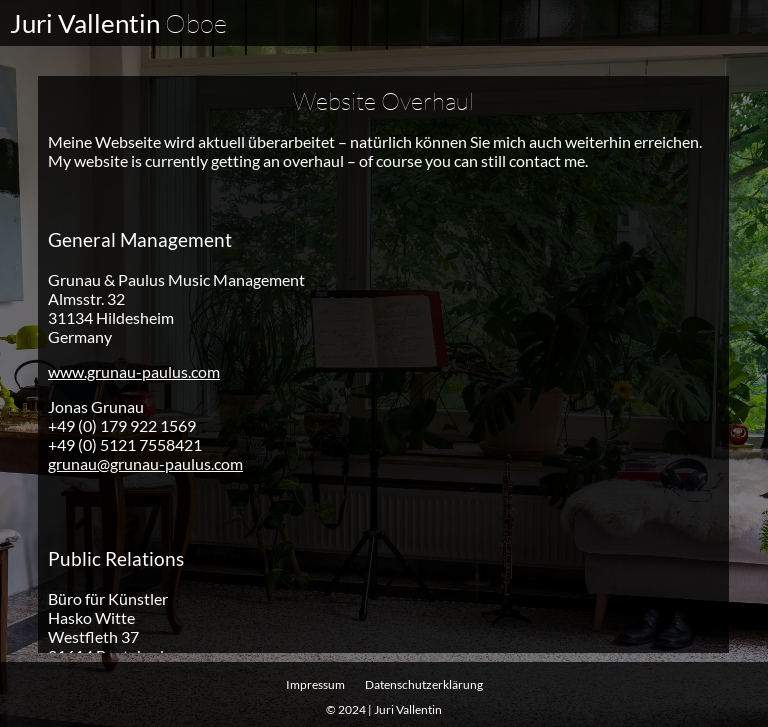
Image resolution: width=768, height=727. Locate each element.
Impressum (315, 684)
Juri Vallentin (118, 23)
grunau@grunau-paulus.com (145, 462)
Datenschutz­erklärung (424, 684)
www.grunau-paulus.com (134, 370)
